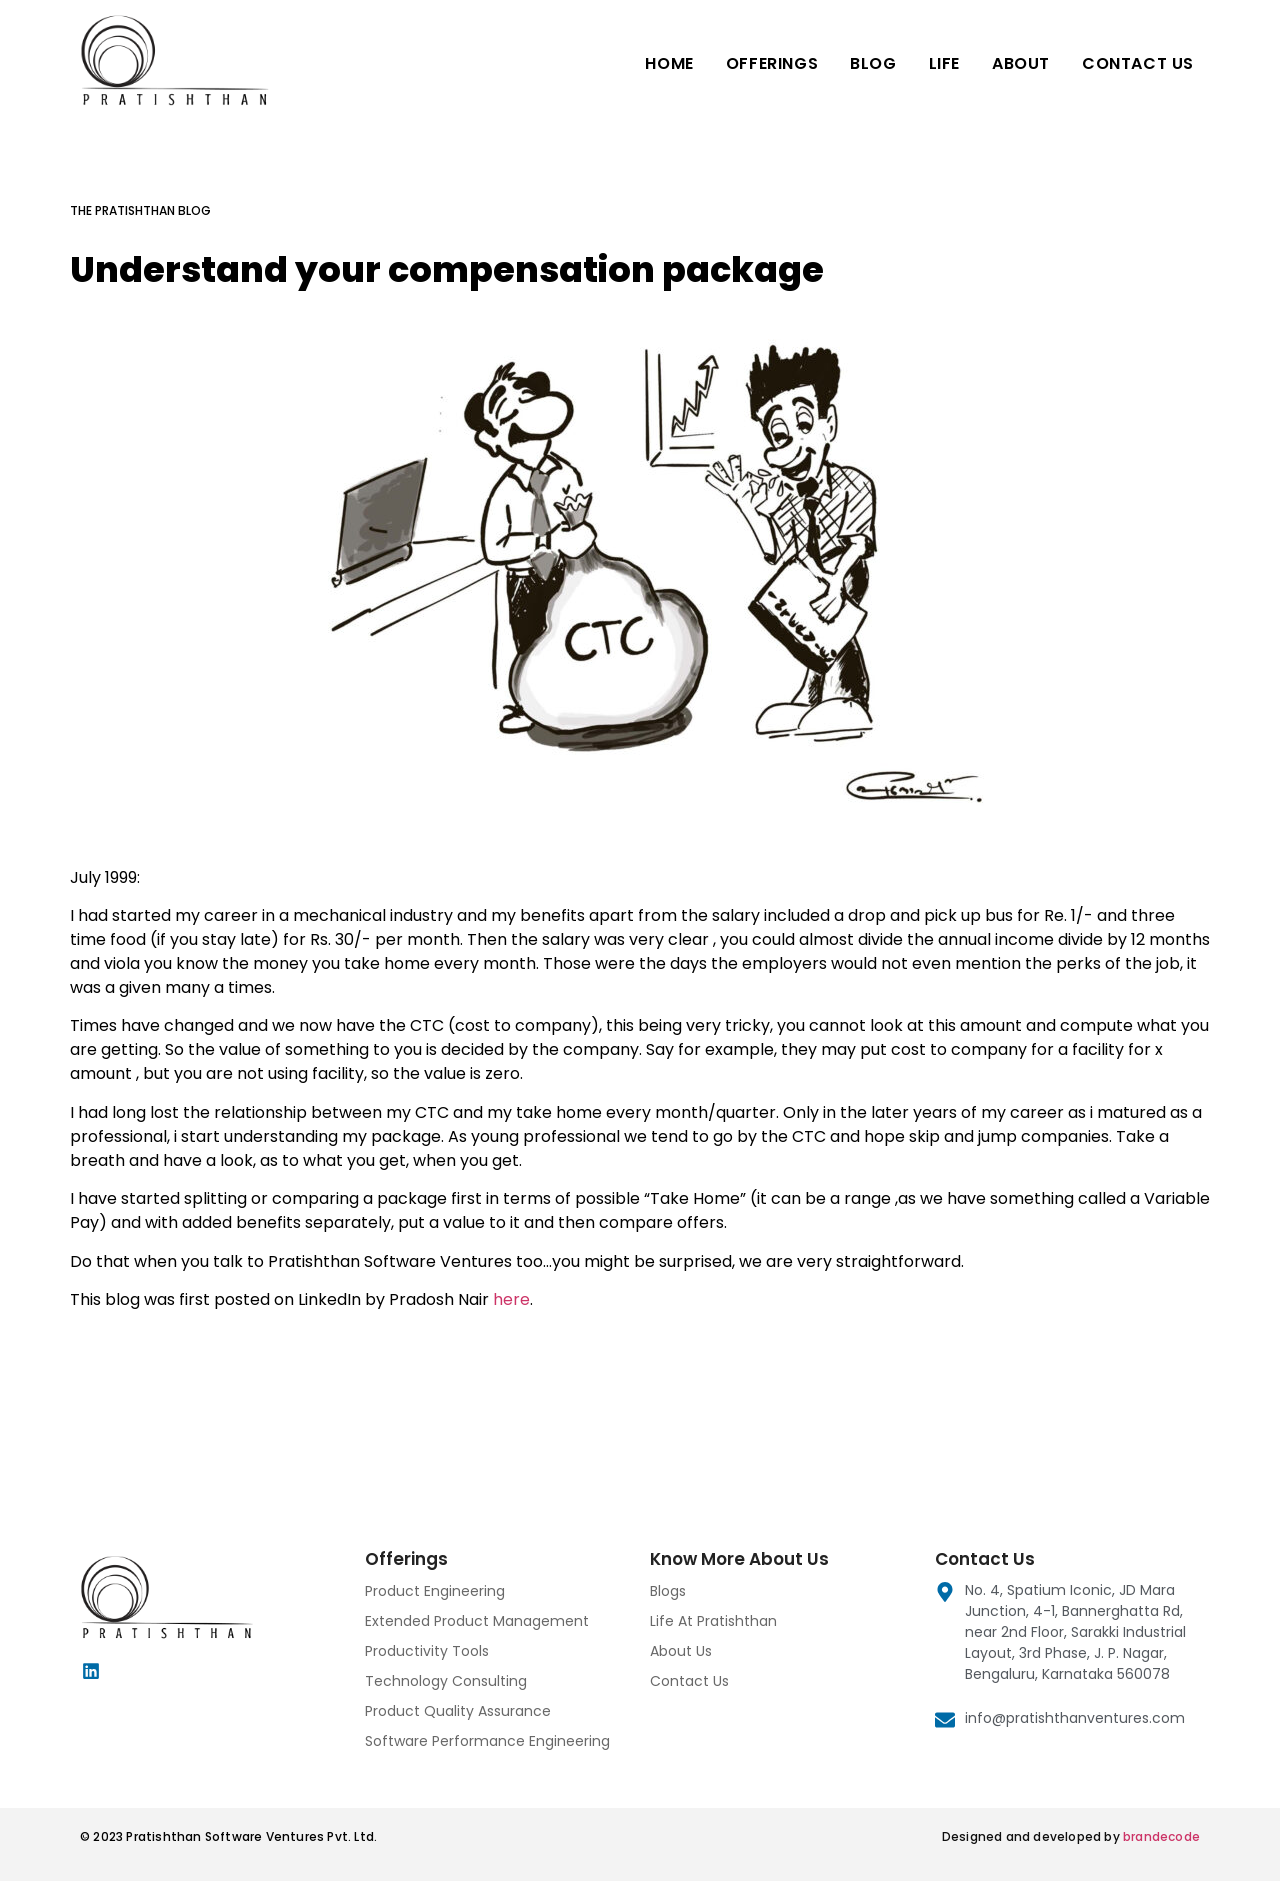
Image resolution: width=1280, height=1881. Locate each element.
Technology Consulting (446, 1681)
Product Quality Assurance (458, 1711)
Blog (873, 63)
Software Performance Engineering (487, 1741)
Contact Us (1138, 63)
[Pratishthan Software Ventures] (200, 60)
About (1021, 63)
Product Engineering (435, 1591)
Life (944, 63)
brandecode (1161, 1836)
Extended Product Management (477, 1621)
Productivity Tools (427, 1651)
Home (669, 63)
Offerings (772, 63)
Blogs (668, 1591)
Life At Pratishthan (713, 1621)
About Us (681, 1651)
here (511, 1299)
